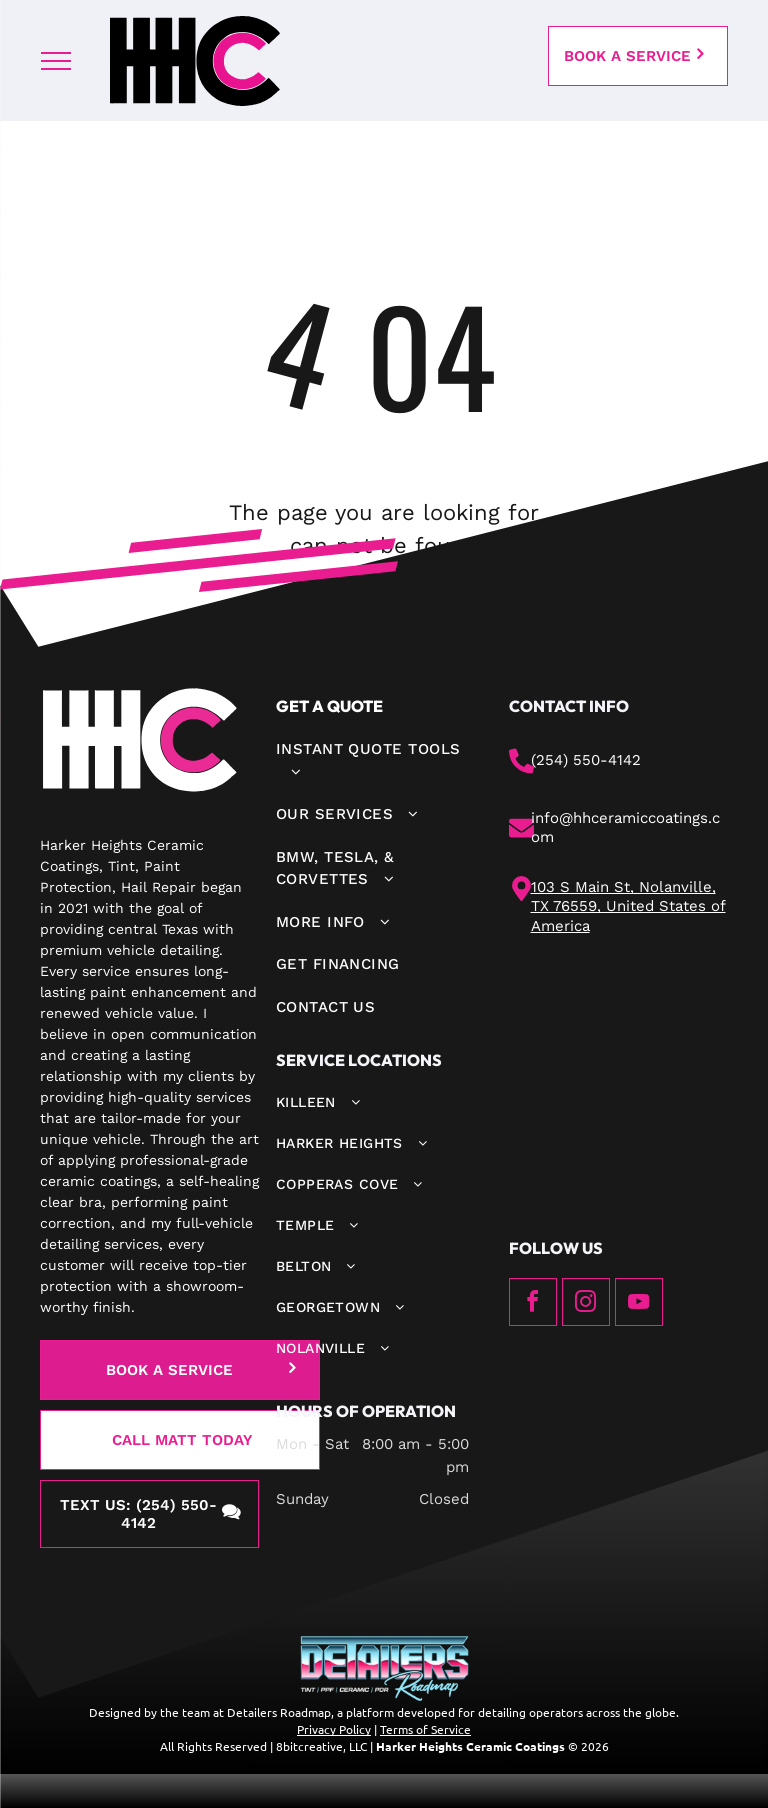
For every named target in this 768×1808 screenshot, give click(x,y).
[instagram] (586, 1304)
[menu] (56, 61)
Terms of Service (425, 1729)
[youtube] (639, 1304)
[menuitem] (372, 760)
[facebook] (533, 1304)
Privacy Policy (334, 1729)
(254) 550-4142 (586, 760)
